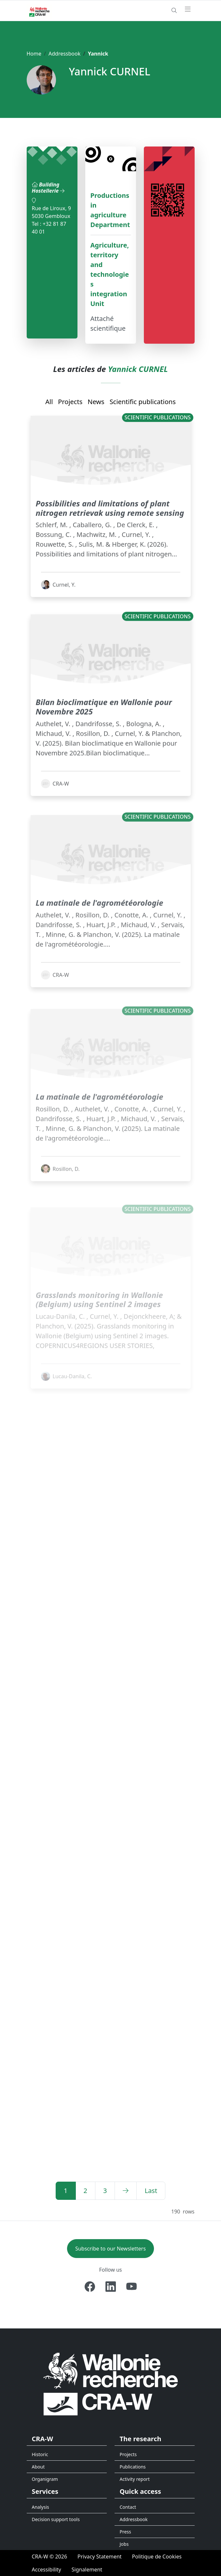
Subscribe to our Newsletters (110, 2248)
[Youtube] (131, 2286)
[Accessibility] (46, 2569)
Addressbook (64, 53)
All (49, 401)
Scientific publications (143, 401)
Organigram (45, 2479)
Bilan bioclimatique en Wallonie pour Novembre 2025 (104, 729)
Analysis (40, 2507)
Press (125, 2532)
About (38, 2467)
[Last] (150, 2191)
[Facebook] (90, 2286)
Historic (40, 2454)
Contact (128, 2507)
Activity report (135, 2479)
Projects (70, 401)
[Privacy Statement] (99, 2556)
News (96, 401)
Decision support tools (56, 2519)
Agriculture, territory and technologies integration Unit (109, 274)
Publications (133, 2467)
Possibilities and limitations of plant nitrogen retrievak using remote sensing (110, 521)
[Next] (126, 2191)
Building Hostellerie (48, 187)
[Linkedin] (110, 2286)
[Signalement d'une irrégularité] (86, 2569)
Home (34, 53)
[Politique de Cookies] (157, 2556)
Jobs (124, 2544)
